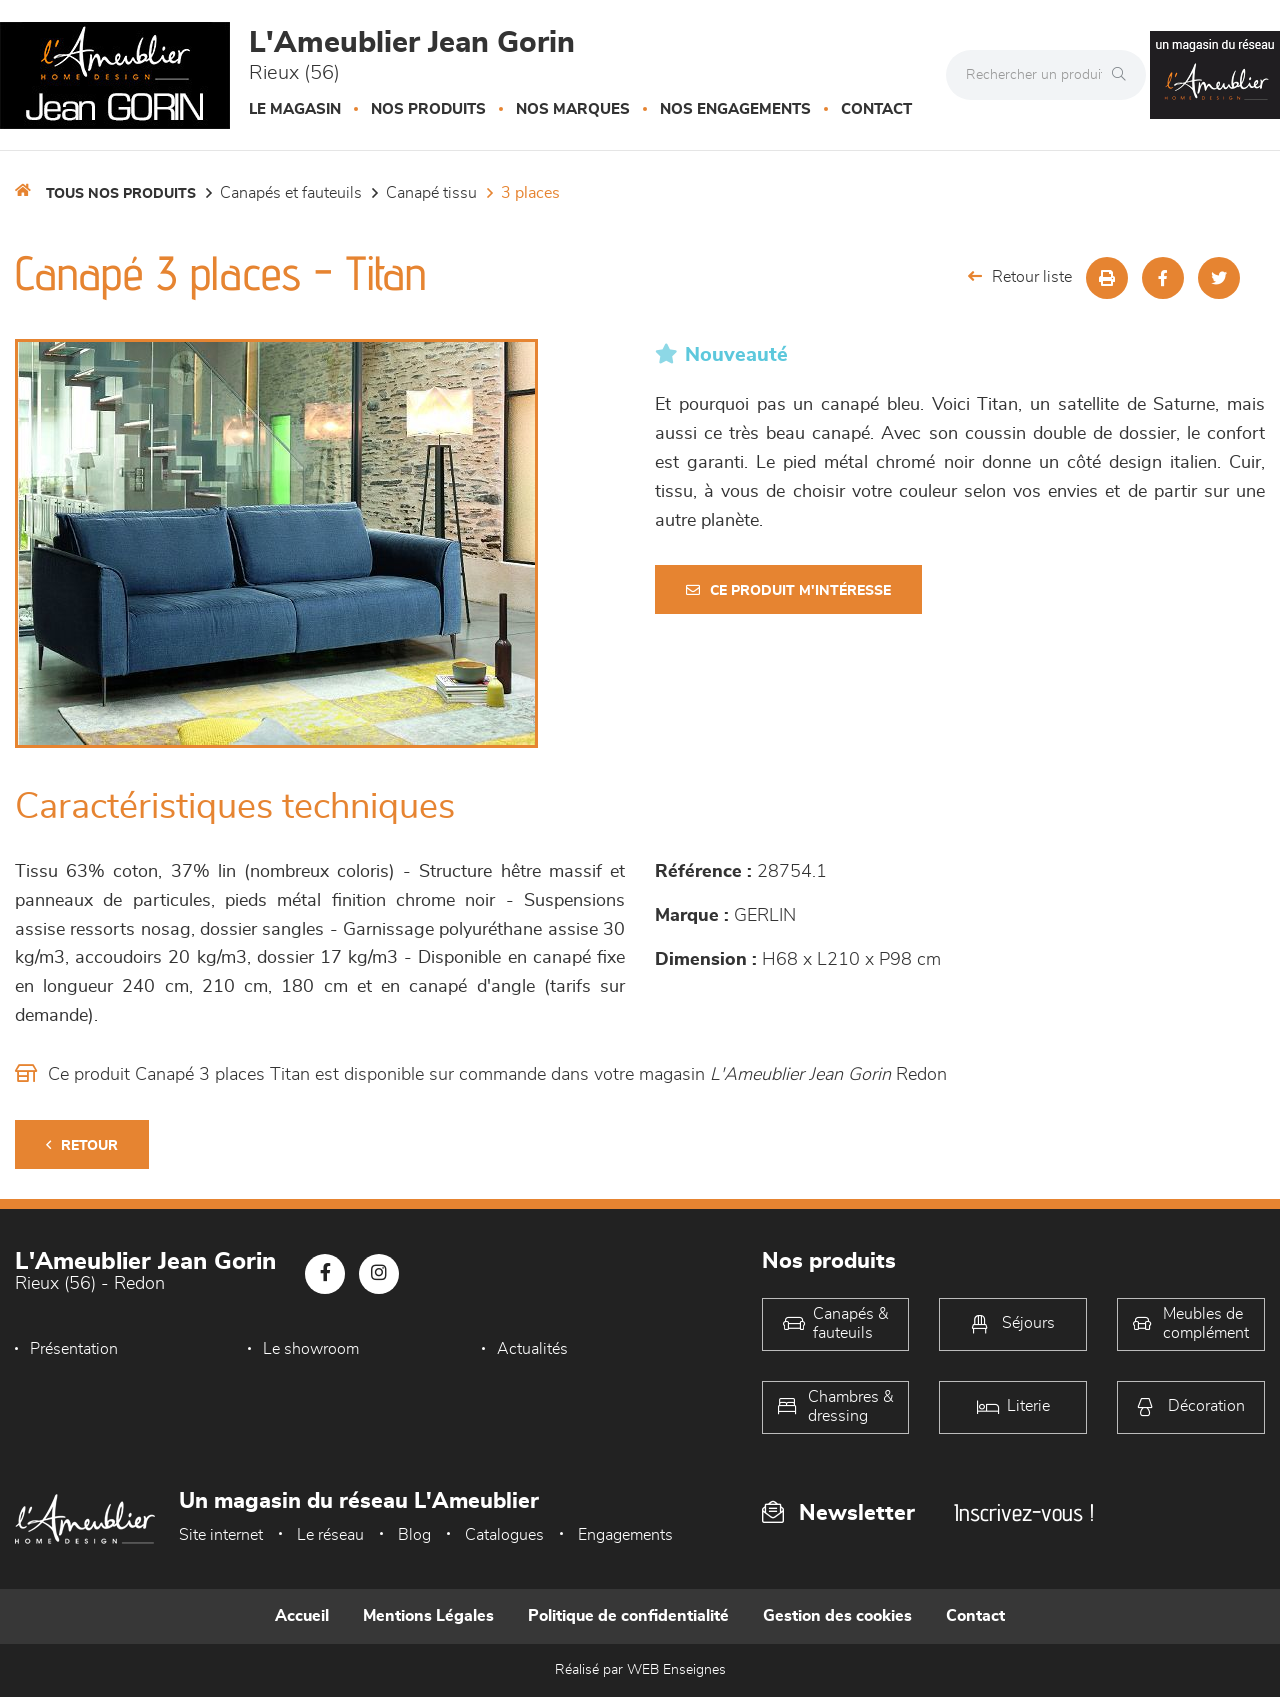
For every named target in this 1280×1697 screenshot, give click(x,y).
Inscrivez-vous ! (1024, 1512)
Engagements (625, 1535)
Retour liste (1020, 276)
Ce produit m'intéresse (788, 590)
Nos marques (573, 109)
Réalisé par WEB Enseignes (640, 1670)
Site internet (221, 1535)
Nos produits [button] (428, 109)
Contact (876, 109)
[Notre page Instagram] (379, 1274)
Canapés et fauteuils (291, 193)
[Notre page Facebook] (325, 1274)
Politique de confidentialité (628, 1616)
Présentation (74, 1349)
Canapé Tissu (431, 193)
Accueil (302, 1616)
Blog (414, 1535)
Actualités (532, 1349)
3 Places (530, 193)
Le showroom (311, 1349)
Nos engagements (735, 109)
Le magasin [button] (295, 109)
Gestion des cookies (837, 1616)
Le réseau (330, 1535)
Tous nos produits (121, 194)
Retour (82, 1145)
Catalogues (504, 1535)
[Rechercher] (1124, 75)
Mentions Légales (428, 1616)
